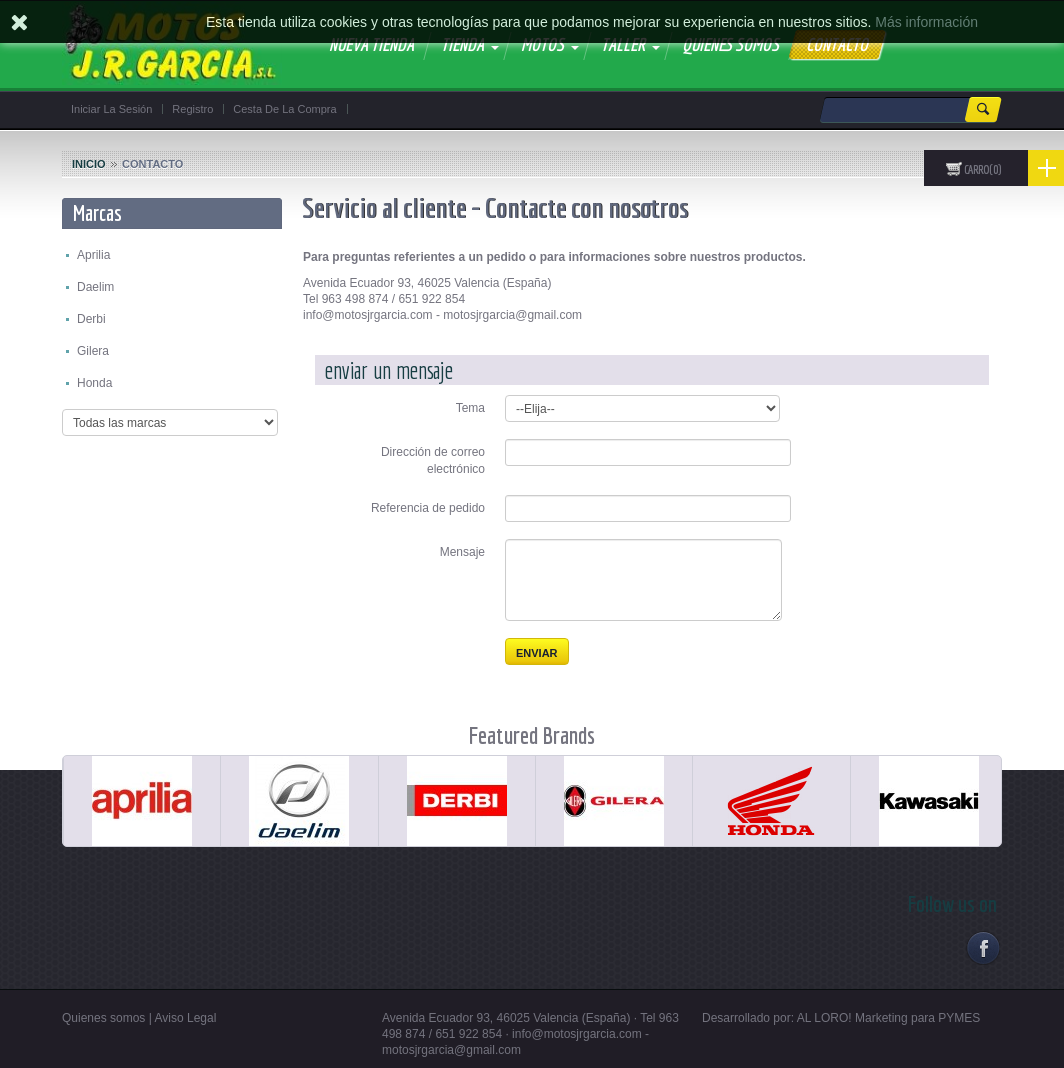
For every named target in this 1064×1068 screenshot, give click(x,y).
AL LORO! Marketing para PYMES (889, 1018)
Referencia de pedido (428, 508)
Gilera (93, 351)
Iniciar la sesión (111, 109)
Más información (926, 22)
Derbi (91, 319)
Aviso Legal (186, 1018)
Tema (470, 408)
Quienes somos (103, 1018)
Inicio (89, 164)
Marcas (97, 212)
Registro (192, 109)
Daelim (95, 287)
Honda (94, 383)
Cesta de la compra (284, 109)
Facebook (982, 947)
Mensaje (462, 552)
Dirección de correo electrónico (433, 460)
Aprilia (93, 255)
